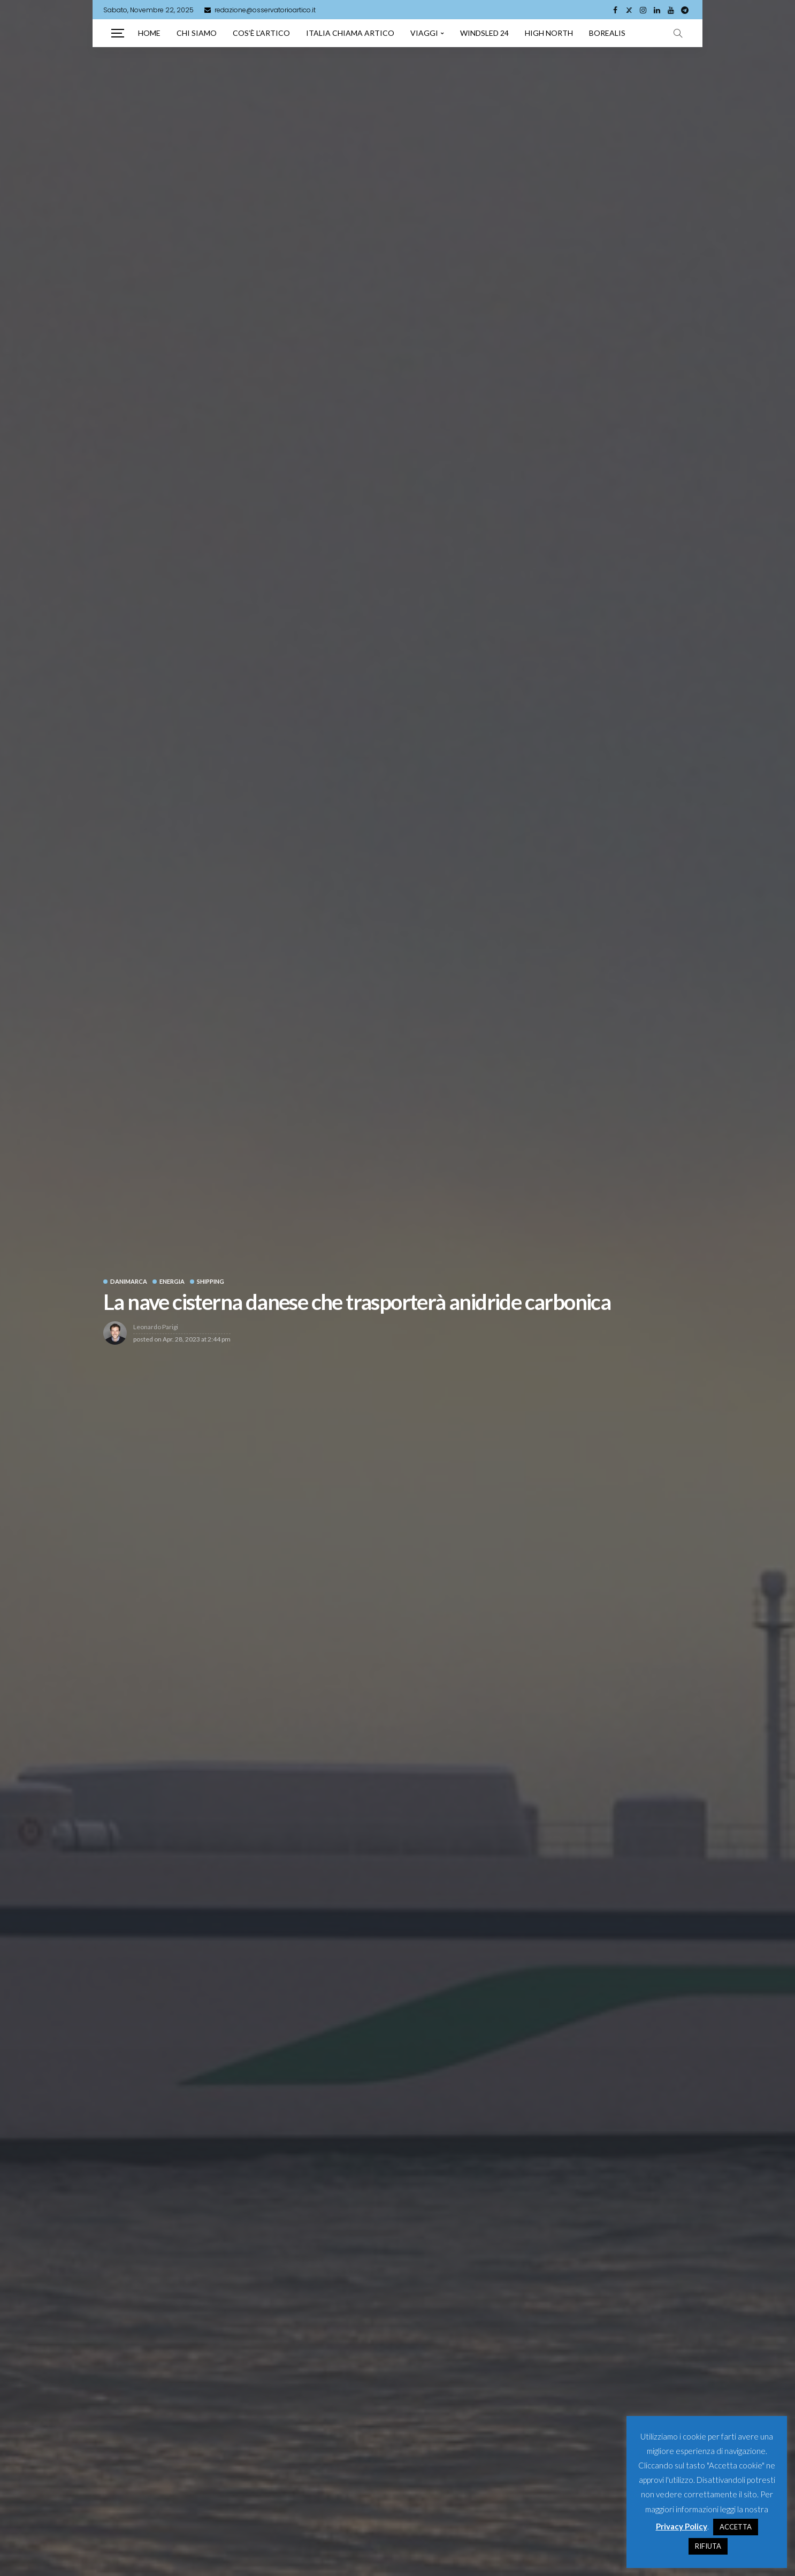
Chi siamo (197, 32)
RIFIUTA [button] (708, 2546)
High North (549, 32)
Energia (172, 1281)
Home (149, 32)
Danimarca (128, 1281)
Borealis (607, 32)
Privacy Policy (681, 2526)
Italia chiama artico (350, 32)
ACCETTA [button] (736, 2526)
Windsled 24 (484, 32)
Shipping (210, 1281)
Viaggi (424, 32)
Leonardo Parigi (155, 1327)
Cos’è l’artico (261, 32)
